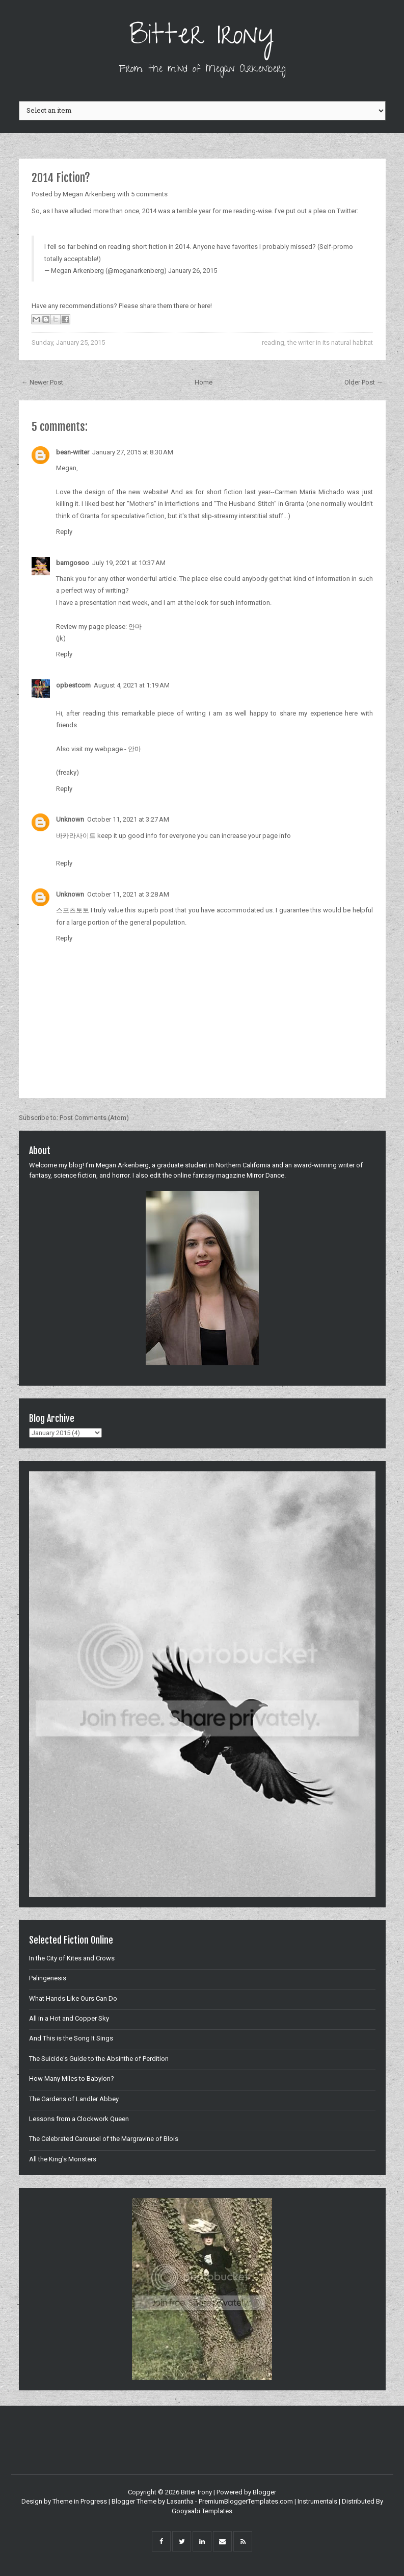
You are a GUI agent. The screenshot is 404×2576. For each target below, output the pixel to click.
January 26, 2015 (192, 270)
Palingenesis (47, 1978)
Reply (64, 531)
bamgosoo (72, 563)
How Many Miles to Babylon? (71, 2078)
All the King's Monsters (62, 2159)
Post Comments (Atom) (94, 1117)
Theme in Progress (79, 2501)
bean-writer (72, 452)
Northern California (243, 1165)
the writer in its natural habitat (330, 342)
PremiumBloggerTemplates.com (246, 2501)
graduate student (182, 1165)
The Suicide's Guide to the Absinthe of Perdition (99, 2058)
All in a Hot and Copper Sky (69, 2018)
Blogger (264, 2492)
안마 (135, 626)
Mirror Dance (265, 1175)
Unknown (70, 819)
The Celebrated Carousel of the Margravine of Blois (103, 2139)
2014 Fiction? (61, 178)
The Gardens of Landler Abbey (74, 2099)
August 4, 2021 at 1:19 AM (132, 685)
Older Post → (363, 382)
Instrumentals (317, 2501)
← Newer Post (42, 382)
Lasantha (180, 2501)
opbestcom (73, 685)
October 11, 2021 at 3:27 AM (128, 819)
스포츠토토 (72, 910)
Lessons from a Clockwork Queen (79, 2119)
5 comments (149, 194)
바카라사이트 (76, 835)
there (181, 306)
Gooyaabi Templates (202, 2511)
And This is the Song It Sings (71, 2038)
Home (203, 382)
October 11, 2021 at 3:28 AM (128, 894)
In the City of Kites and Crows (72, 1958)
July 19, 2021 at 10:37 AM (129, 563)
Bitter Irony (202, 38)
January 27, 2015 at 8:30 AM (132, 452)
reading (273, 342)
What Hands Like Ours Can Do (73, 1998)
